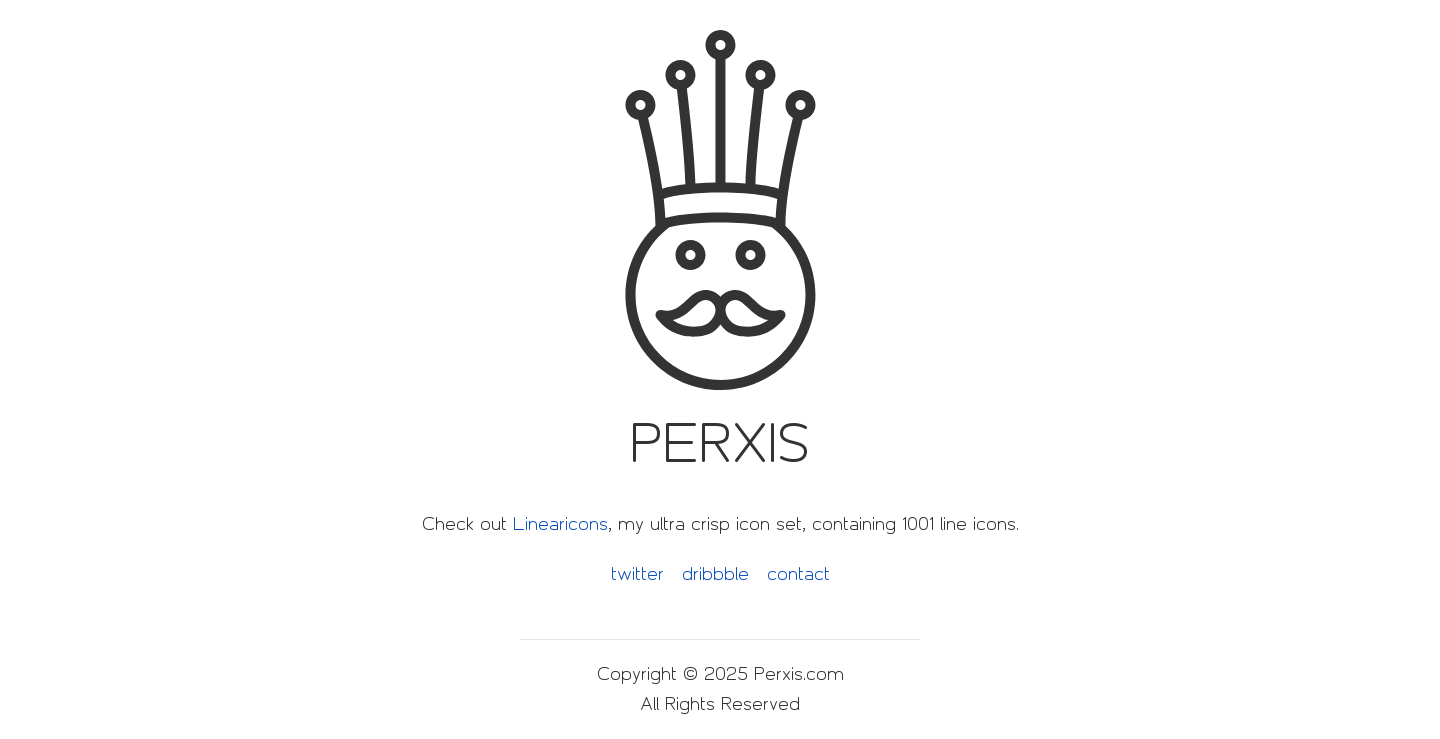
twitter (637, 574)
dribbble (715, 574)
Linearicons (560, 524)
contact (798, 574)
